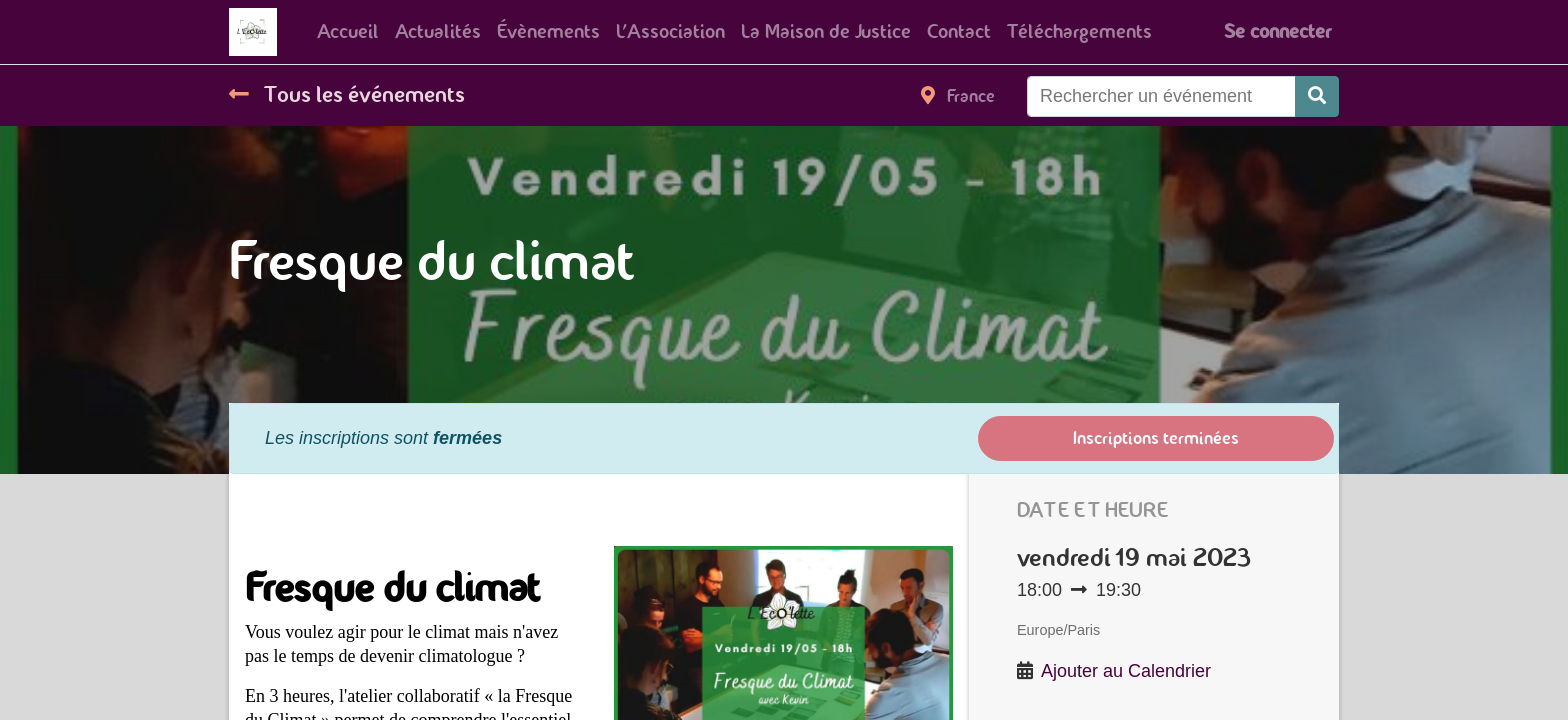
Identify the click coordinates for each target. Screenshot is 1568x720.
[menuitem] (348, 32)
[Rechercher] (1317, 96)
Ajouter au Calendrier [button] (1126, 671)
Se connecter (1277, 31)
